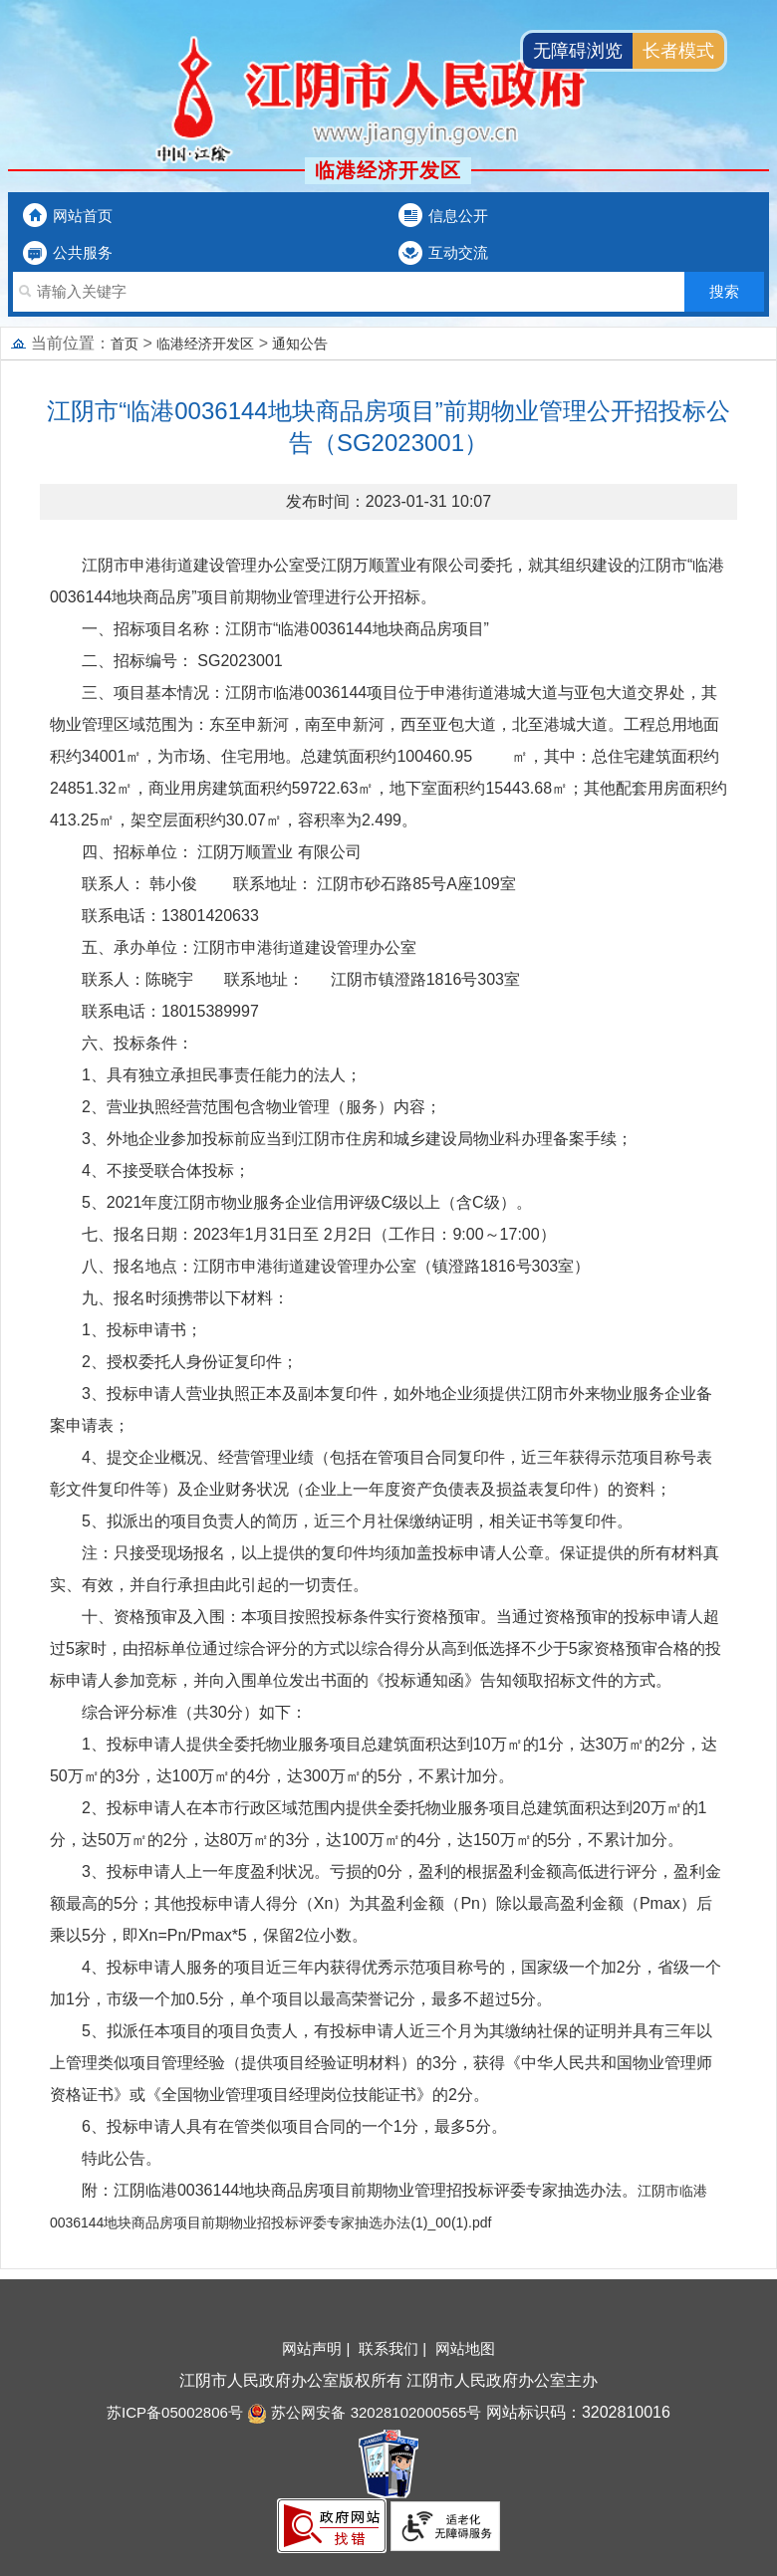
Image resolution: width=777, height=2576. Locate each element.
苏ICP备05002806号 (175, 2412)
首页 (124, 343)
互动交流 (458, 252)
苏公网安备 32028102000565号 (364, 2412)
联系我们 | (394, 2348)
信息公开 (458, 215)
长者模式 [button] (678, 51)
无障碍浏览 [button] (578, 51)
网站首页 (83, 215)
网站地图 (465, 2348)
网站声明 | (318, 2348)
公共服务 (83, 252)
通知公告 (300, 343)
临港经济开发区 (205, 343)
